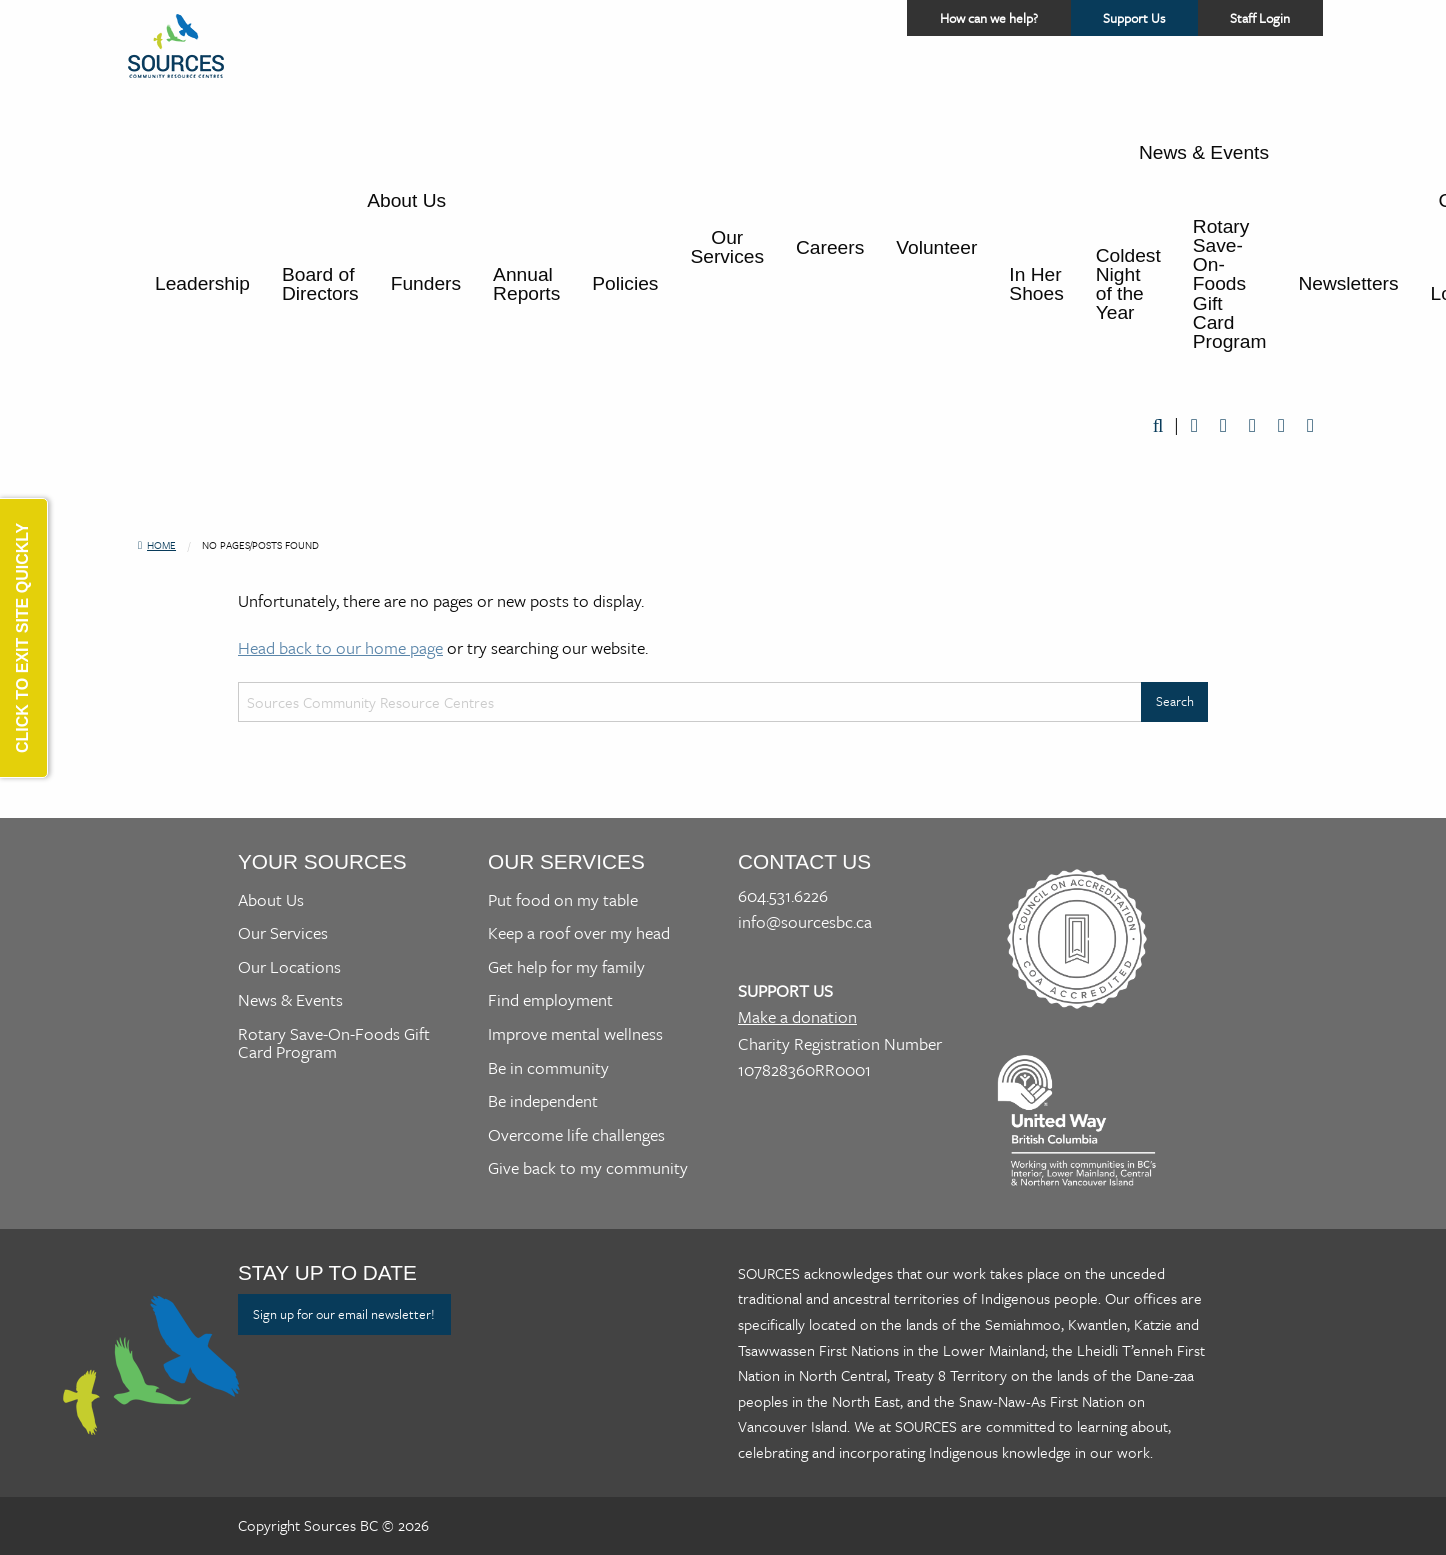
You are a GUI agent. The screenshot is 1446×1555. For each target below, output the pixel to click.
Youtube (1252, 426)
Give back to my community (588, 1167)
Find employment (550, 999)
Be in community (548, 1067)
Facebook (1194, 426)
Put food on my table (563, 899)
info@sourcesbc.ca (805, 921)
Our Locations (289, 966)
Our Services (727, 247)
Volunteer (936, 247)
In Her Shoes (1036, 284)
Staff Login (1260, 18)
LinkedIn (1281, 426)
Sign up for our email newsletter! (344, 1314)
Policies (625, 283)
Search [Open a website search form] (1158, 426)
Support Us (1149, 22)
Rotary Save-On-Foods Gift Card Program (1230, 284)
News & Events (1204, 152)
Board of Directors (320, 284)
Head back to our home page (340, 647)
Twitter (1223, 426)
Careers (830, 247)
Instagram (1310, 426)
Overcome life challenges (576, 1134)
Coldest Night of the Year (1128, 284)
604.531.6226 (783, 895)
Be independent (543, 1100)
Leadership (202, 283)
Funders (426, 283)
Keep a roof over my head (579, 932)
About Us (406, 200)
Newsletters (1348, 283)
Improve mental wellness (575, 1033)
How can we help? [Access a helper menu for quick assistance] (987, 18)
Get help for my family (566, 966)
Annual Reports (526, 284)
